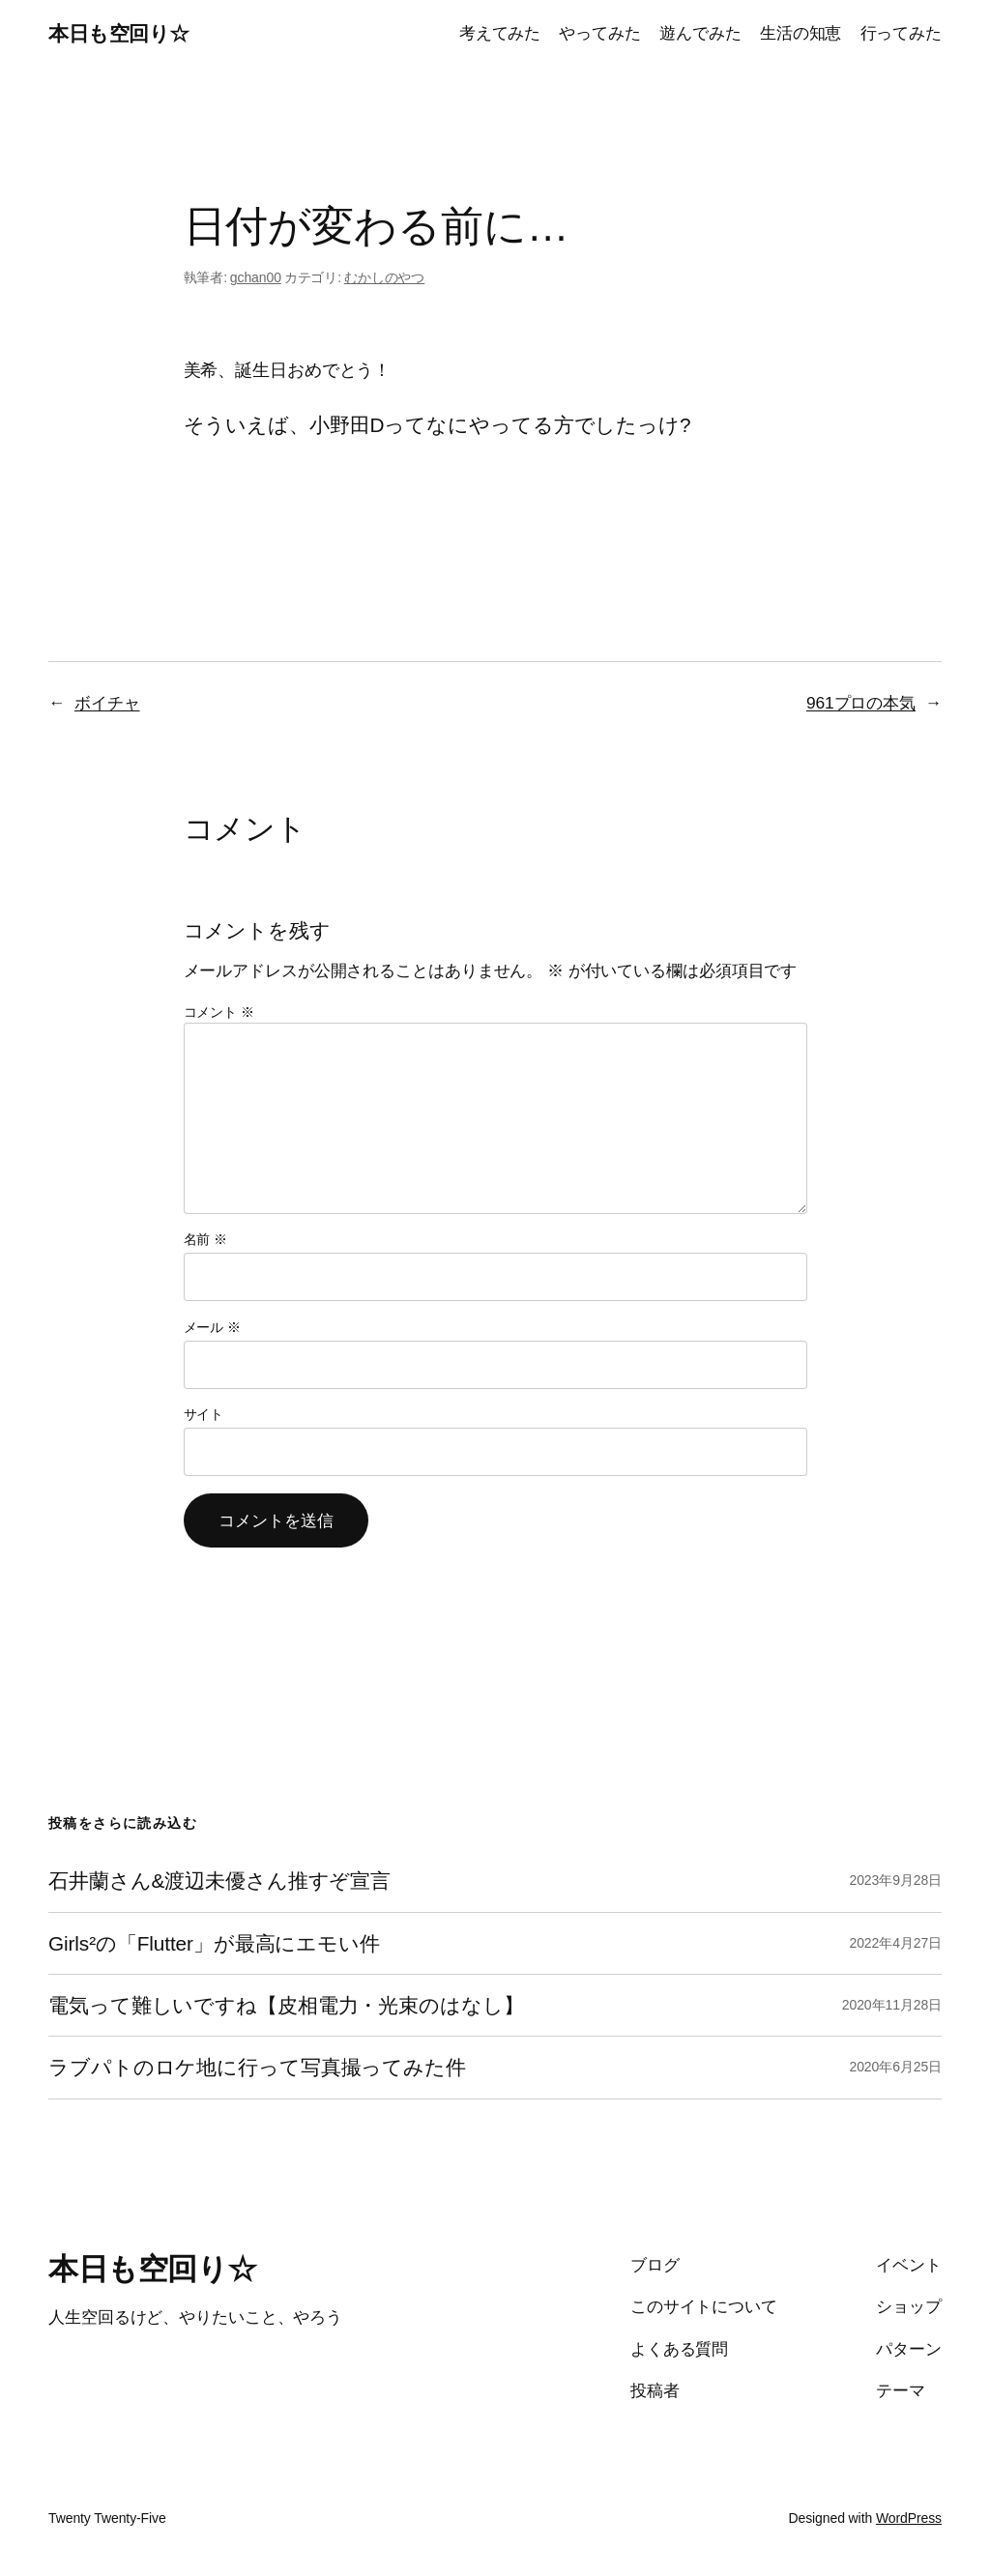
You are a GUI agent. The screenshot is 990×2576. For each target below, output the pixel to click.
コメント (219, 1012)
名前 (206, 1239)
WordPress (909, 2518)
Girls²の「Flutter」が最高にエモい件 (214, 1943)
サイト (204, 1414)
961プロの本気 (861, 702)
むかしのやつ (384, 277)
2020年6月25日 (895, 2066)
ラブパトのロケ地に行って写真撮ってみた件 (257, 2067)
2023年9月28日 (895, 1880)
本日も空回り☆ (118, 33)
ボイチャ (107, 702)
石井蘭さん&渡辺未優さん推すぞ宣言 (219, 1880)
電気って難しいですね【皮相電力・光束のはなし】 (286, 2005)
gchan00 (255, 277)
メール (212, 1327)
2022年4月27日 (895, 1943)
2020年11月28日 (892, 2004)
